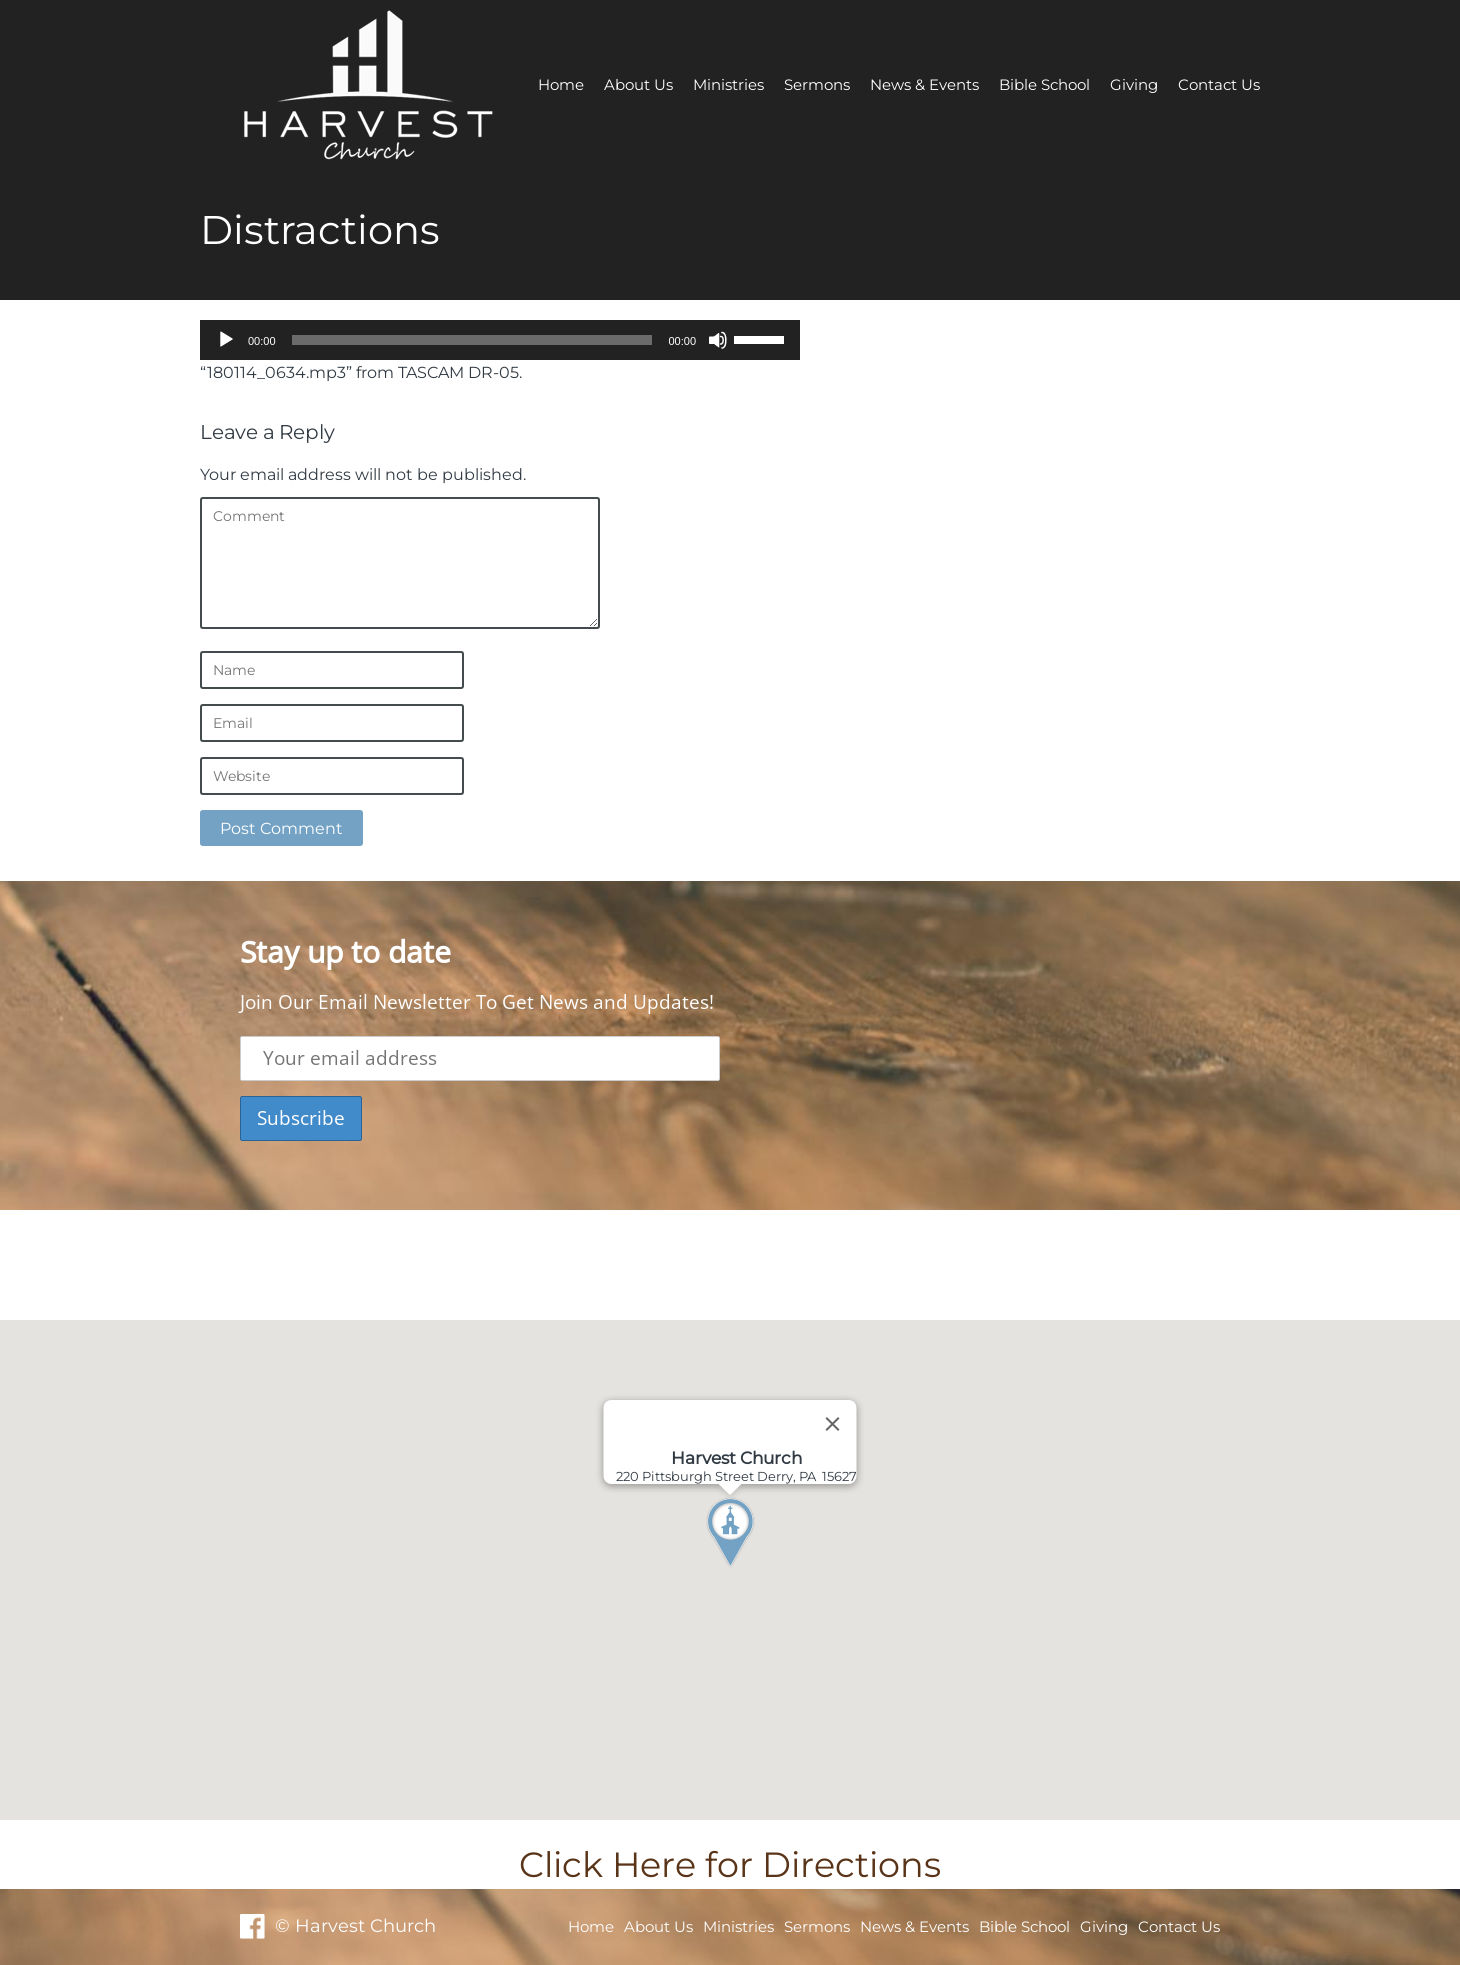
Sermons (817, 84)
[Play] (226, 340)
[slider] (472, 340)
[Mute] (718, 340)
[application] (500, 340)
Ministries (728, 84)
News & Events (924, 84)
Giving (1134, 84)
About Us (638, 84)
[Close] (833, 1424)
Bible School (1044, 84)
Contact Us (1219, 84)
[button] (767, 1570)
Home (561, 84)
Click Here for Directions (730, 1864)
